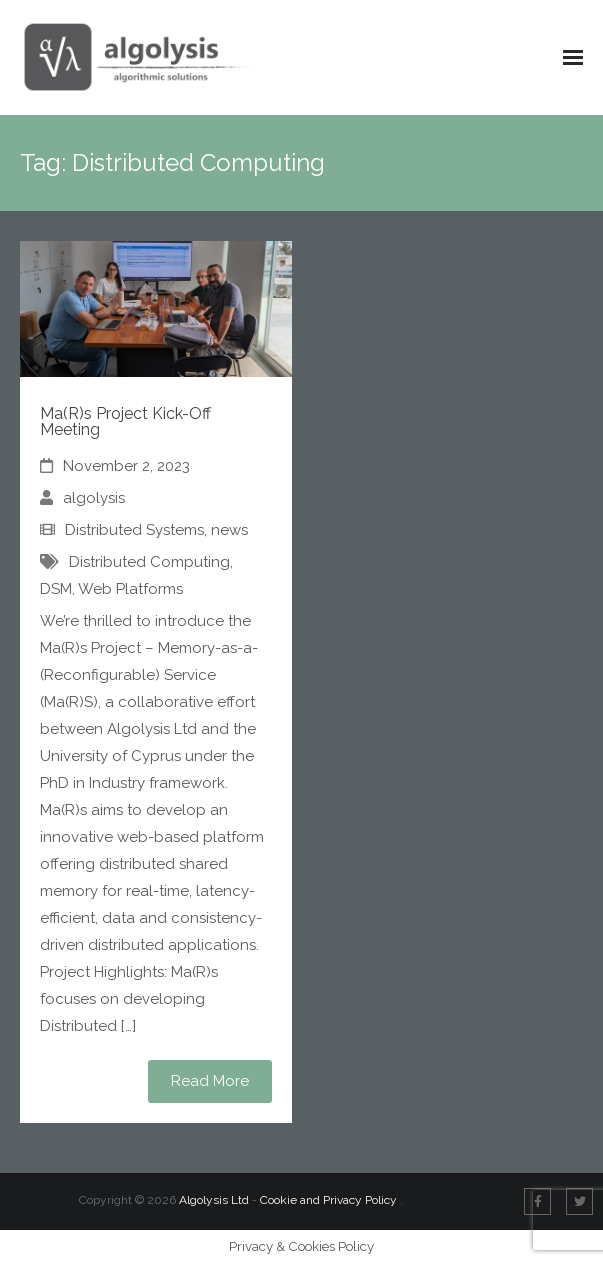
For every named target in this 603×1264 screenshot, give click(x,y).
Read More (210, 1081)
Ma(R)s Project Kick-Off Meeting (125, 421)
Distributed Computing (149, 562)
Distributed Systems (134, 530)
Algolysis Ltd (214, 1200)
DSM (56, 589)
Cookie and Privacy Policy (330, 1200)
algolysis (94, 498)
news (229, 530)
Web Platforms (130, 589)
